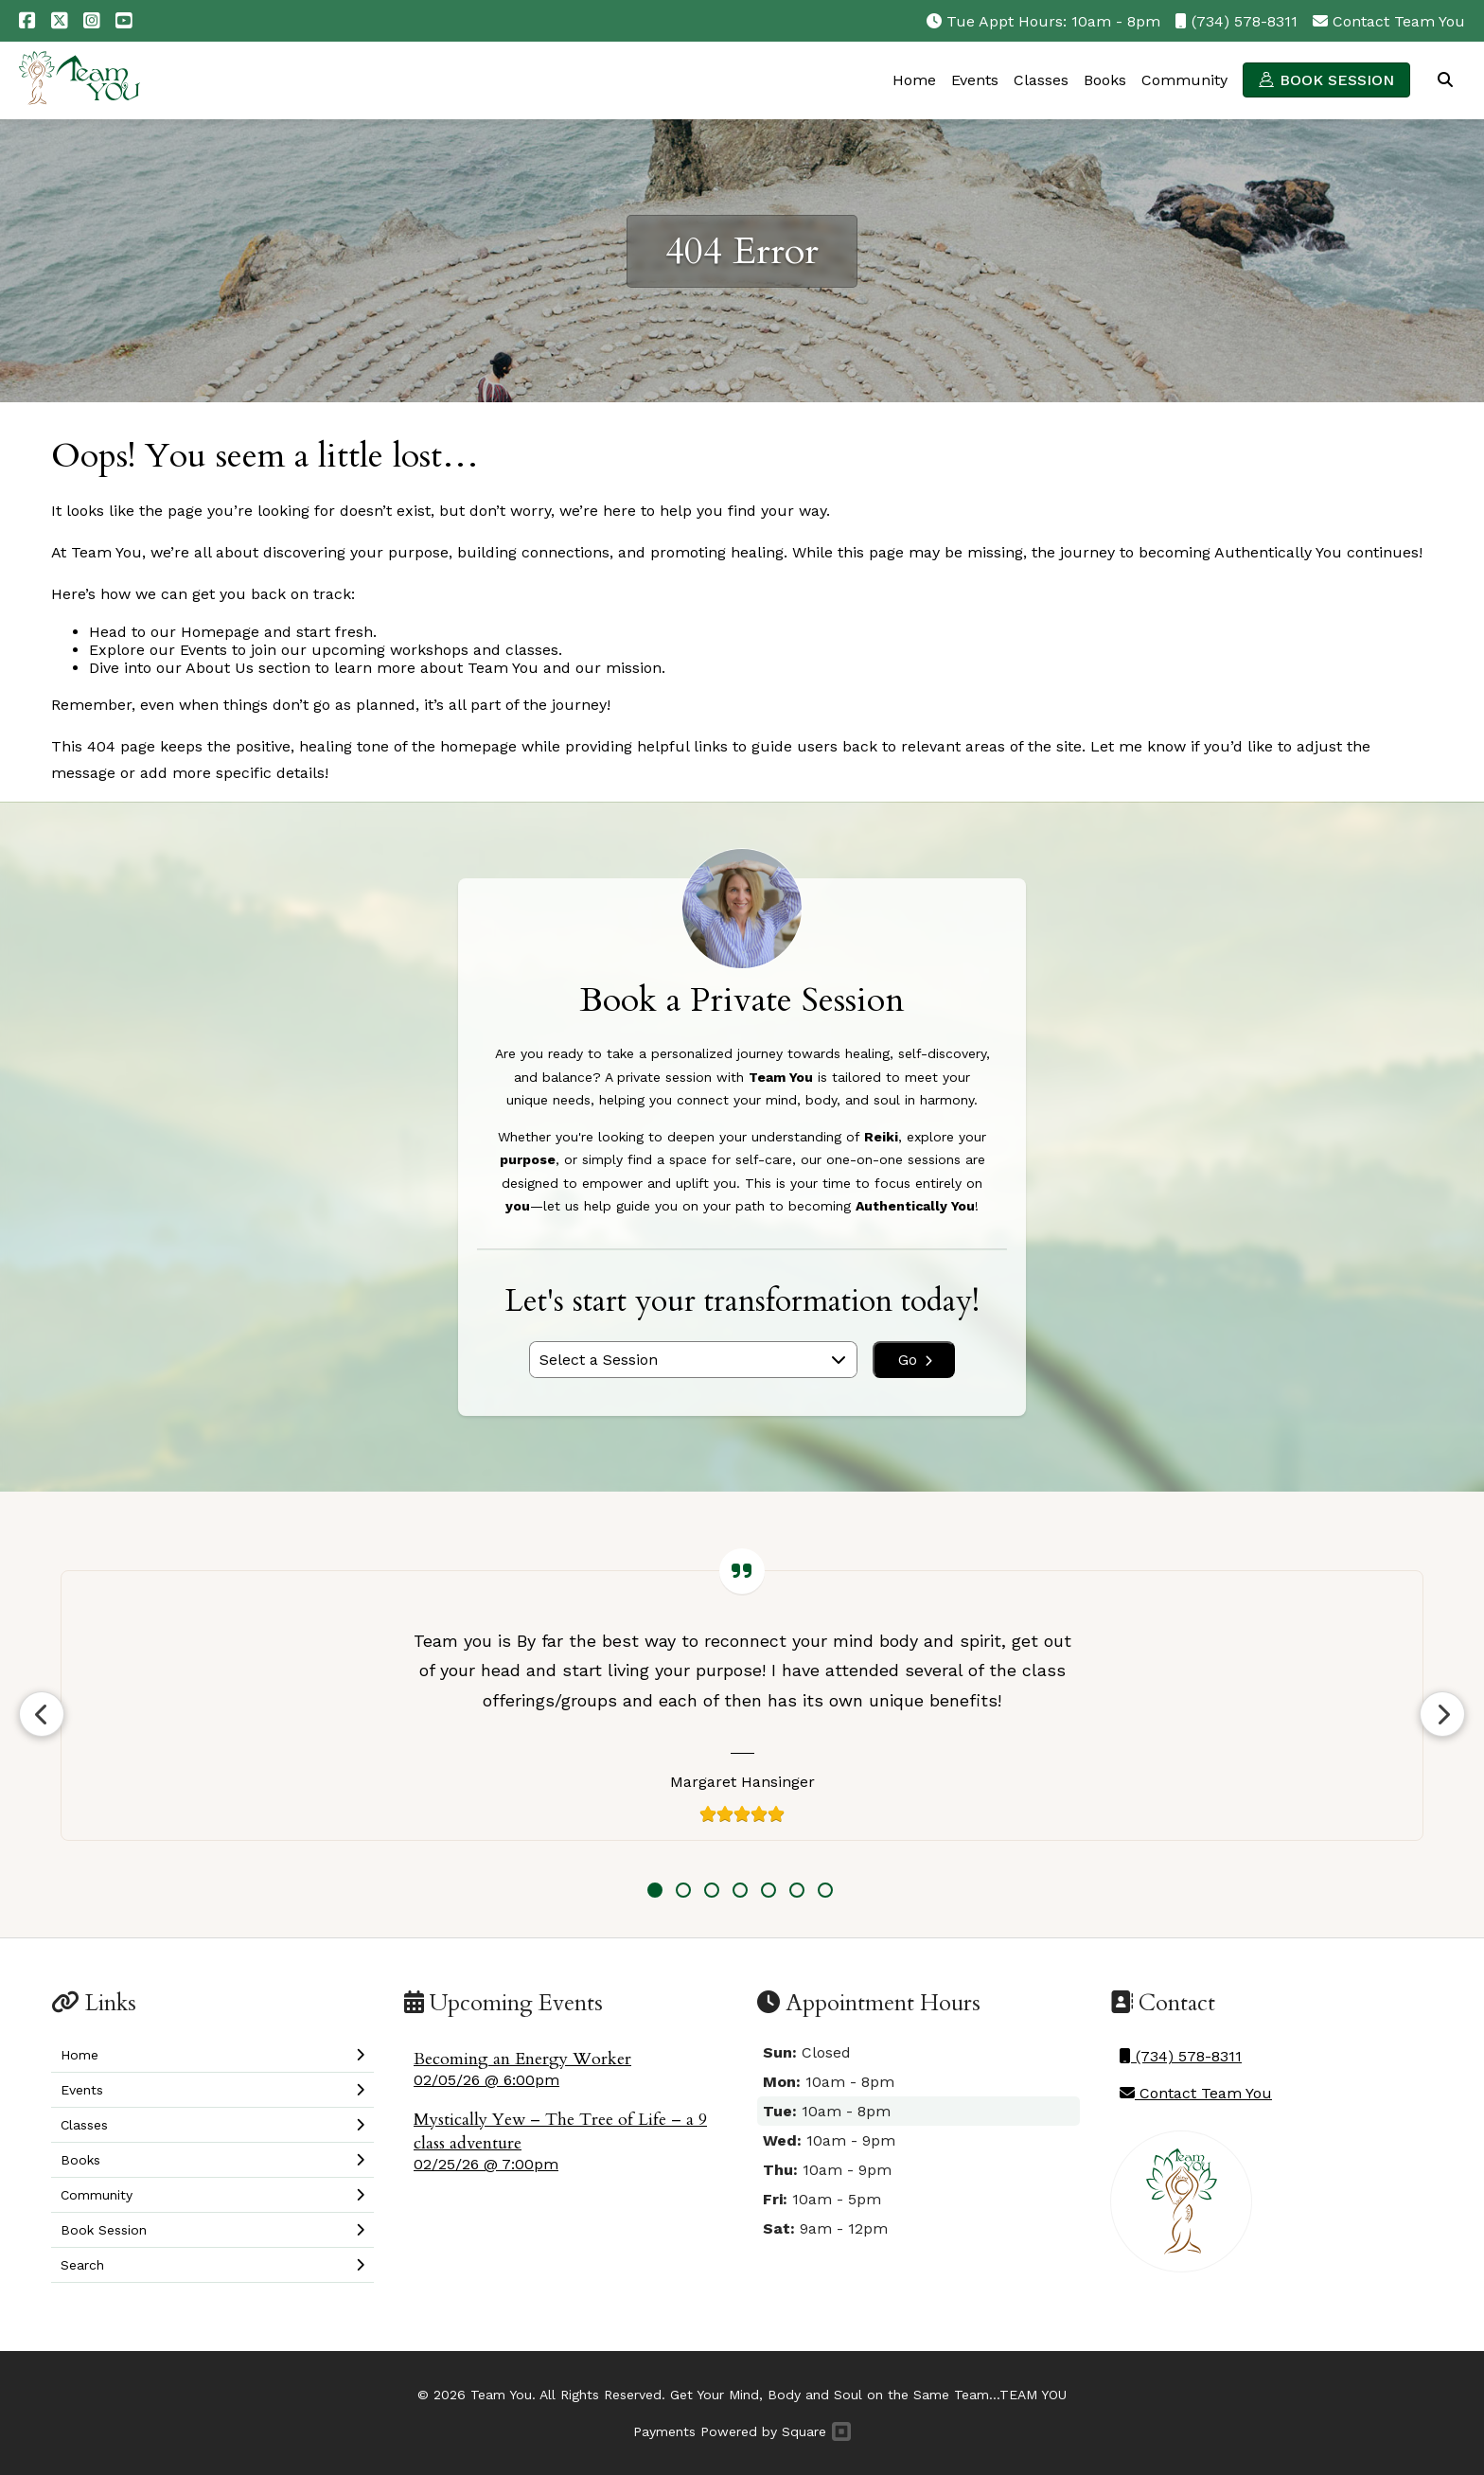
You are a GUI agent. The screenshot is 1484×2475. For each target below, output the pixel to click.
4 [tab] (740, 1890)
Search (1445, 79)
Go (915, 1360)
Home (914, 80)
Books (1105, 80)
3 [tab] (711, 1890)
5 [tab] (768, 1890)
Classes (1041, 80)
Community (1184, 80)
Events (974, 80)
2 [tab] (683, 1890)
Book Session (1337, 80)
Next (1442, 1714)
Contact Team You (1399, 21)
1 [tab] (654, 1890)
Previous (41, 1714)
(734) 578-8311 (1245, 21)
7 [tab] (825, 1890)
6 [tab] (796, 1890)
